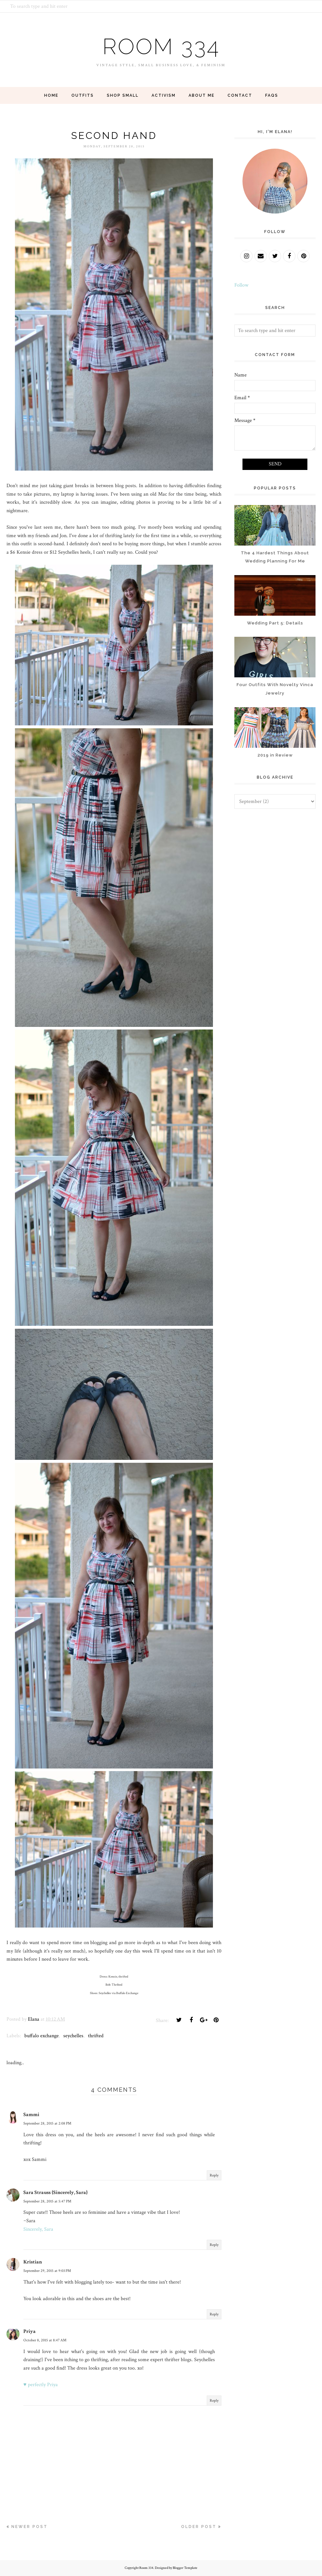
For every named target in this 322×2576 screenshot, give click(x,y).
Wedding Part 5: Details (275, 623)
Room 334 (161, 45)
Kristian (32, 2262)
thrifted (96, 2035)
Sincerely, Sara (38, 2229)
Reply (214, 2175)
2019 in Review (275, 755)
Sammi (31, 2114)
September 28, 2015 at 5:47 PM (47, 2201)
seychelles (73, 2035)
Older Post (199, 2526)
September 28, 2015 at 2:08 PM (47, 2123)
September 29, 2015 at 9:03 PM (47, 2270)
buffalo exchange (41, 2035)
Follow (241, 285)
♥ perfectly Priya (40, 2384)
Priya (29, 2331)
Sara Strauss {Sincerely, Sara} (55, 2192)
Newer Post (29, 2526)
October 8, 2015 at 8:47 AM (45, 2340)
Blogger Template (185, 2568)
